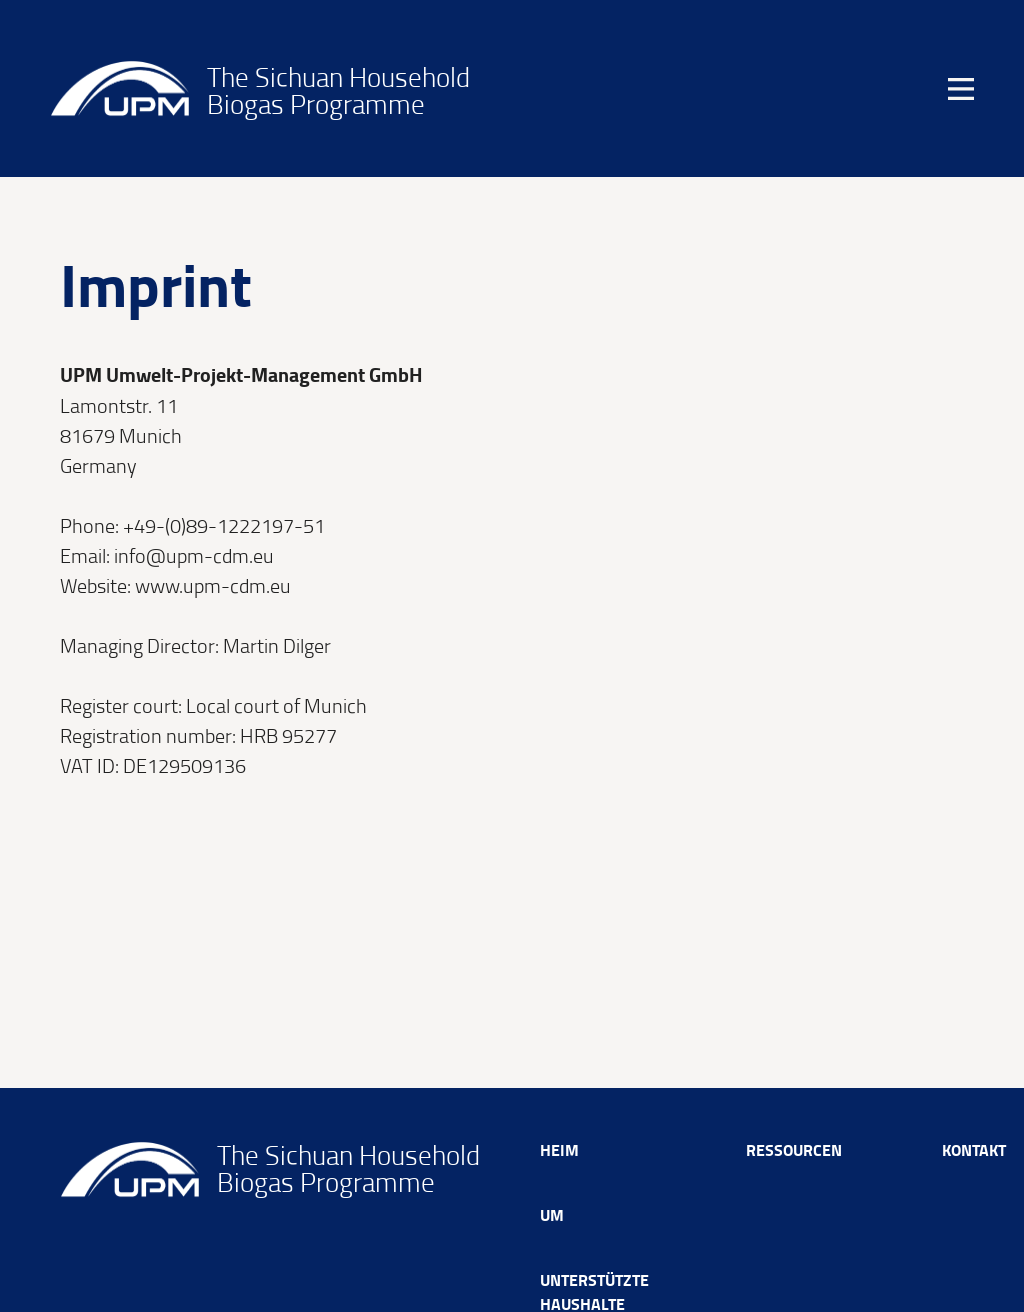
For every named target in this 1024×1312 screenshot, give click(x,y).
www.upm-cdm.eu (213, 585)
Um (552, 1214)
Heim (559, 1149)
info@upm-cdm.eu (194, 555)
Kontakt (974, 1149)
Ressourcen (794, 1149)
